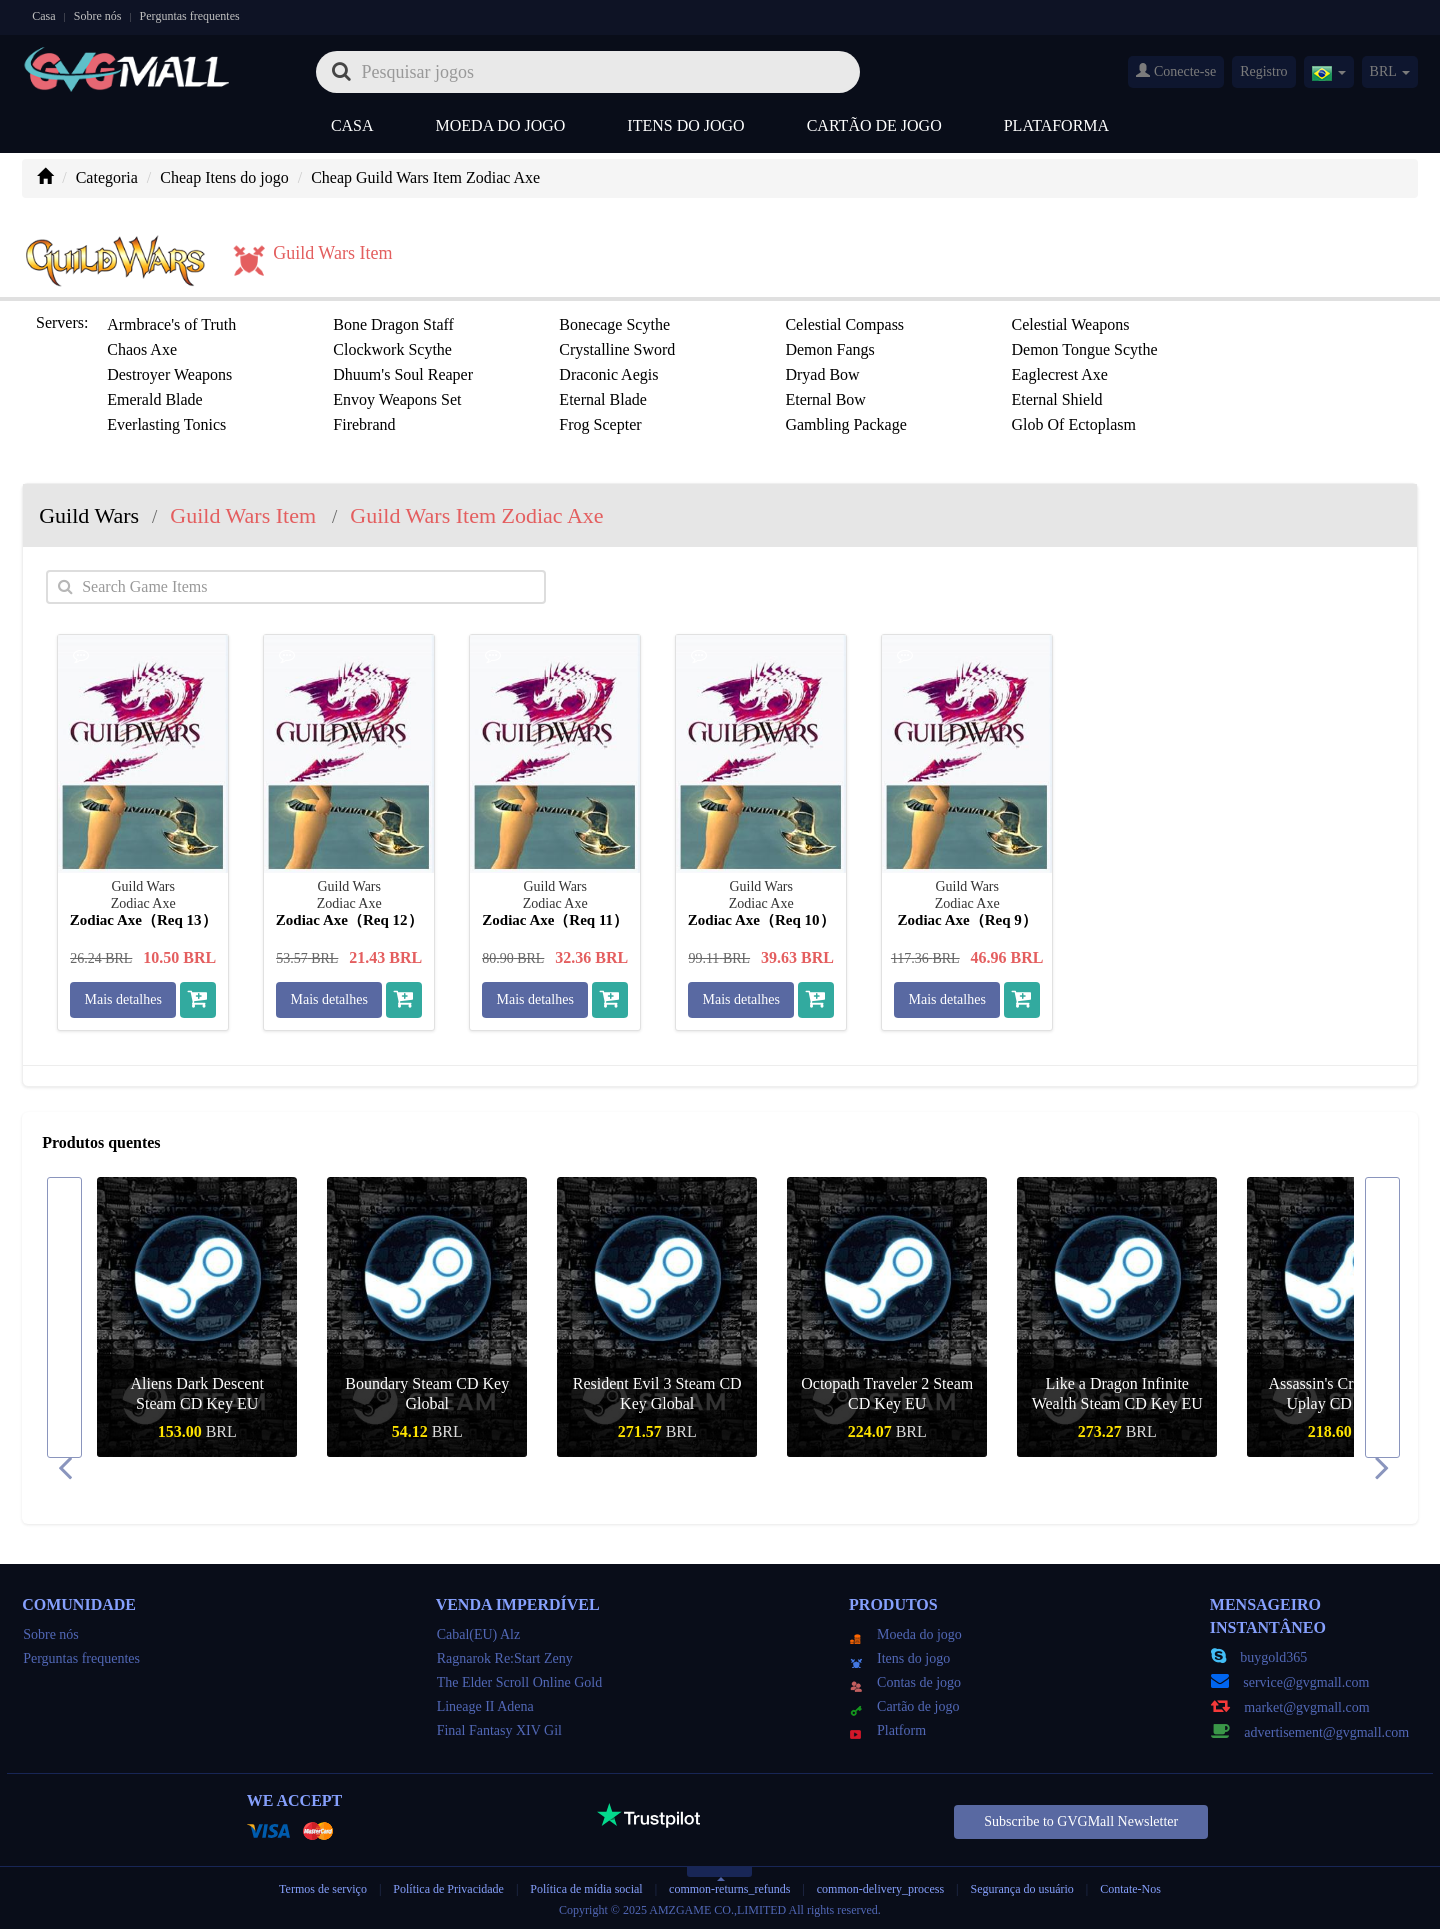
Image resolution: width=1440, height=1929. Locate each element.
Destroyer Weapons (169, 374)
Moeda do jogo (501, 125)
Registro (1263, 71)
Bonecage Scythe (614, 324)
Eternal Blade (603, 399)
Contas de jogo (905, 1682)
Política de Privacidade (450, 1889)
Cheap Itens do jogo (224, 177)
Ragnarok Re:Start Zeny (505, 1658)
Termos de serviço (323, 1889)
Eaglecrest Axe (1059, 374)
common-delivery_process (880, 1889)
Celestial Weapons (1070, 324)
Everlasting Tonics (166, 424)
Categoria (107, 177)
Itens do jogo (685, 125)
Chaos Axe (142, 349)
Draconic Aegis (608, 374)
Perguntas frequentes (190, 16)
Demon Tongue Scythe (1084, 349)
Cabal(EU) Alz (479, 1634)
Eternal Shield (1056, 399)
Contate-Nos (1130, 1889)
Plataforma (1056, 125)
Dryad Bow (822, 374)
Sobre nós (98, 16)
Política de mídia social (586, 1889)
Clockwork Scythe (392, 349)
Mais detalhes (123, 999)
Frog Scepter (600, 424)
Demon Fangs (829, 349)
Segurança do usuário (1022, 1889)
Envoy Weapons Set (397, 399)
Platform (888, 1730)
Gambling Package (845, 424)
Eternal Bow (825, 399)
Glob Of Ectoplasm (1073, 424)
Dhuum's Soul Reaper (403, 374)
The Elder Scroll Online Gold (520, 1682)
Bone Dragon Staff (393, 324)
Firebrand (364, 424)
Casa (43, 16)
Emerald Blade (155, 399)
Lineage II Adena (485, 1706)
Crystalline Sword (617, 349)
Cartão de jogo (874, 125)
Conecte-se (1176, 71)
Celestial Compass (844, 324)
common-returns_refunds (729, 1889)
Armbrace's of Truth (171, 324)
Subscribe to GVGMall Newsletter (1081, 1821)
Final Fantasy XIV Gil (499, 1730)
